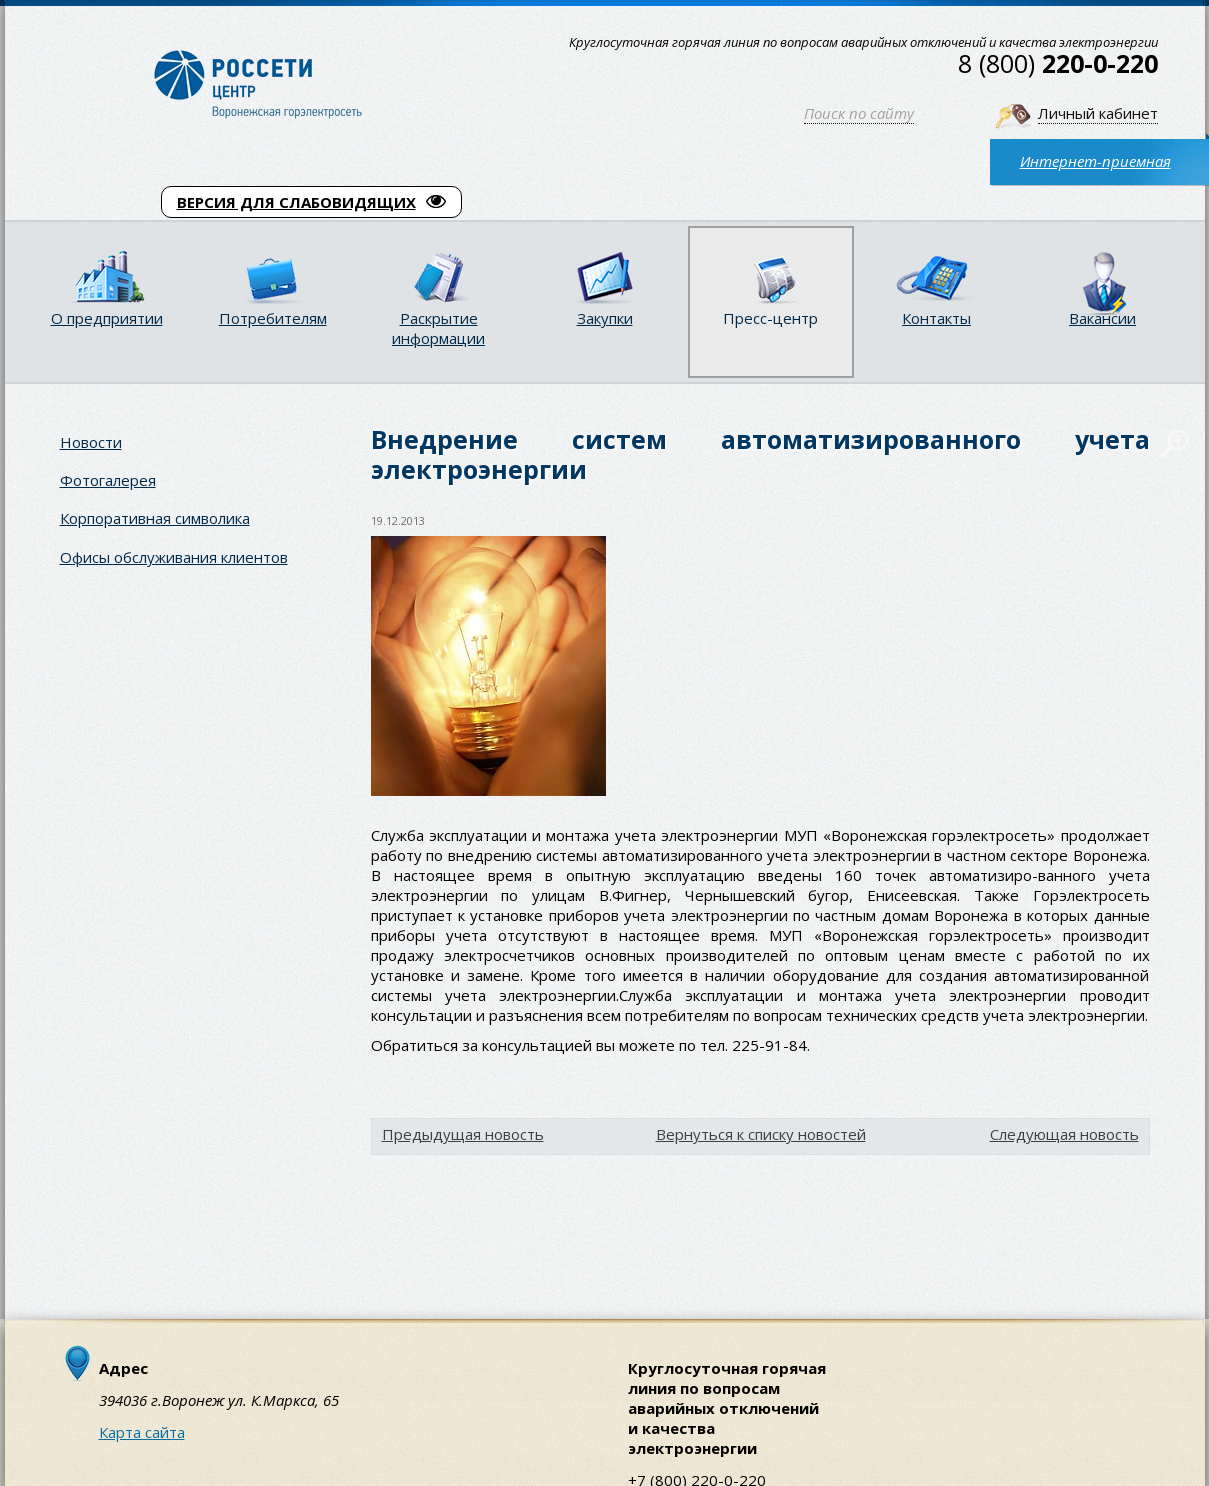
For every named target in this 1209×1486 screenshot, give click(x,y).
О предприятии (107, 318)
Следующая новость (1064, 1134)
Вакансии (1102, 318)
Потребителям (273, 318)
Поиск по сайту (859, 113)
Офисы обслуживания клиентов (174, 557)
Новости (91, 442)
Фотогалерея (108, 480)
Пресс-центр (770, 318)
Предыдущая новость (463, 1134)
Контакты (936, 318)
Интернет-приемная (1095, 161)
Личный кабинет (1098, 113)
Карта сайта (142, 1432)
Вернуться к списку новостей (761, 1134)
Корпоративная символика (155, 518)
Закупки (605, 318)
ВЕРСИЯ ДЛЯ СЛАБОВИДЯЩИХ (311, 202)
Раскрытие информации (438, 328)
